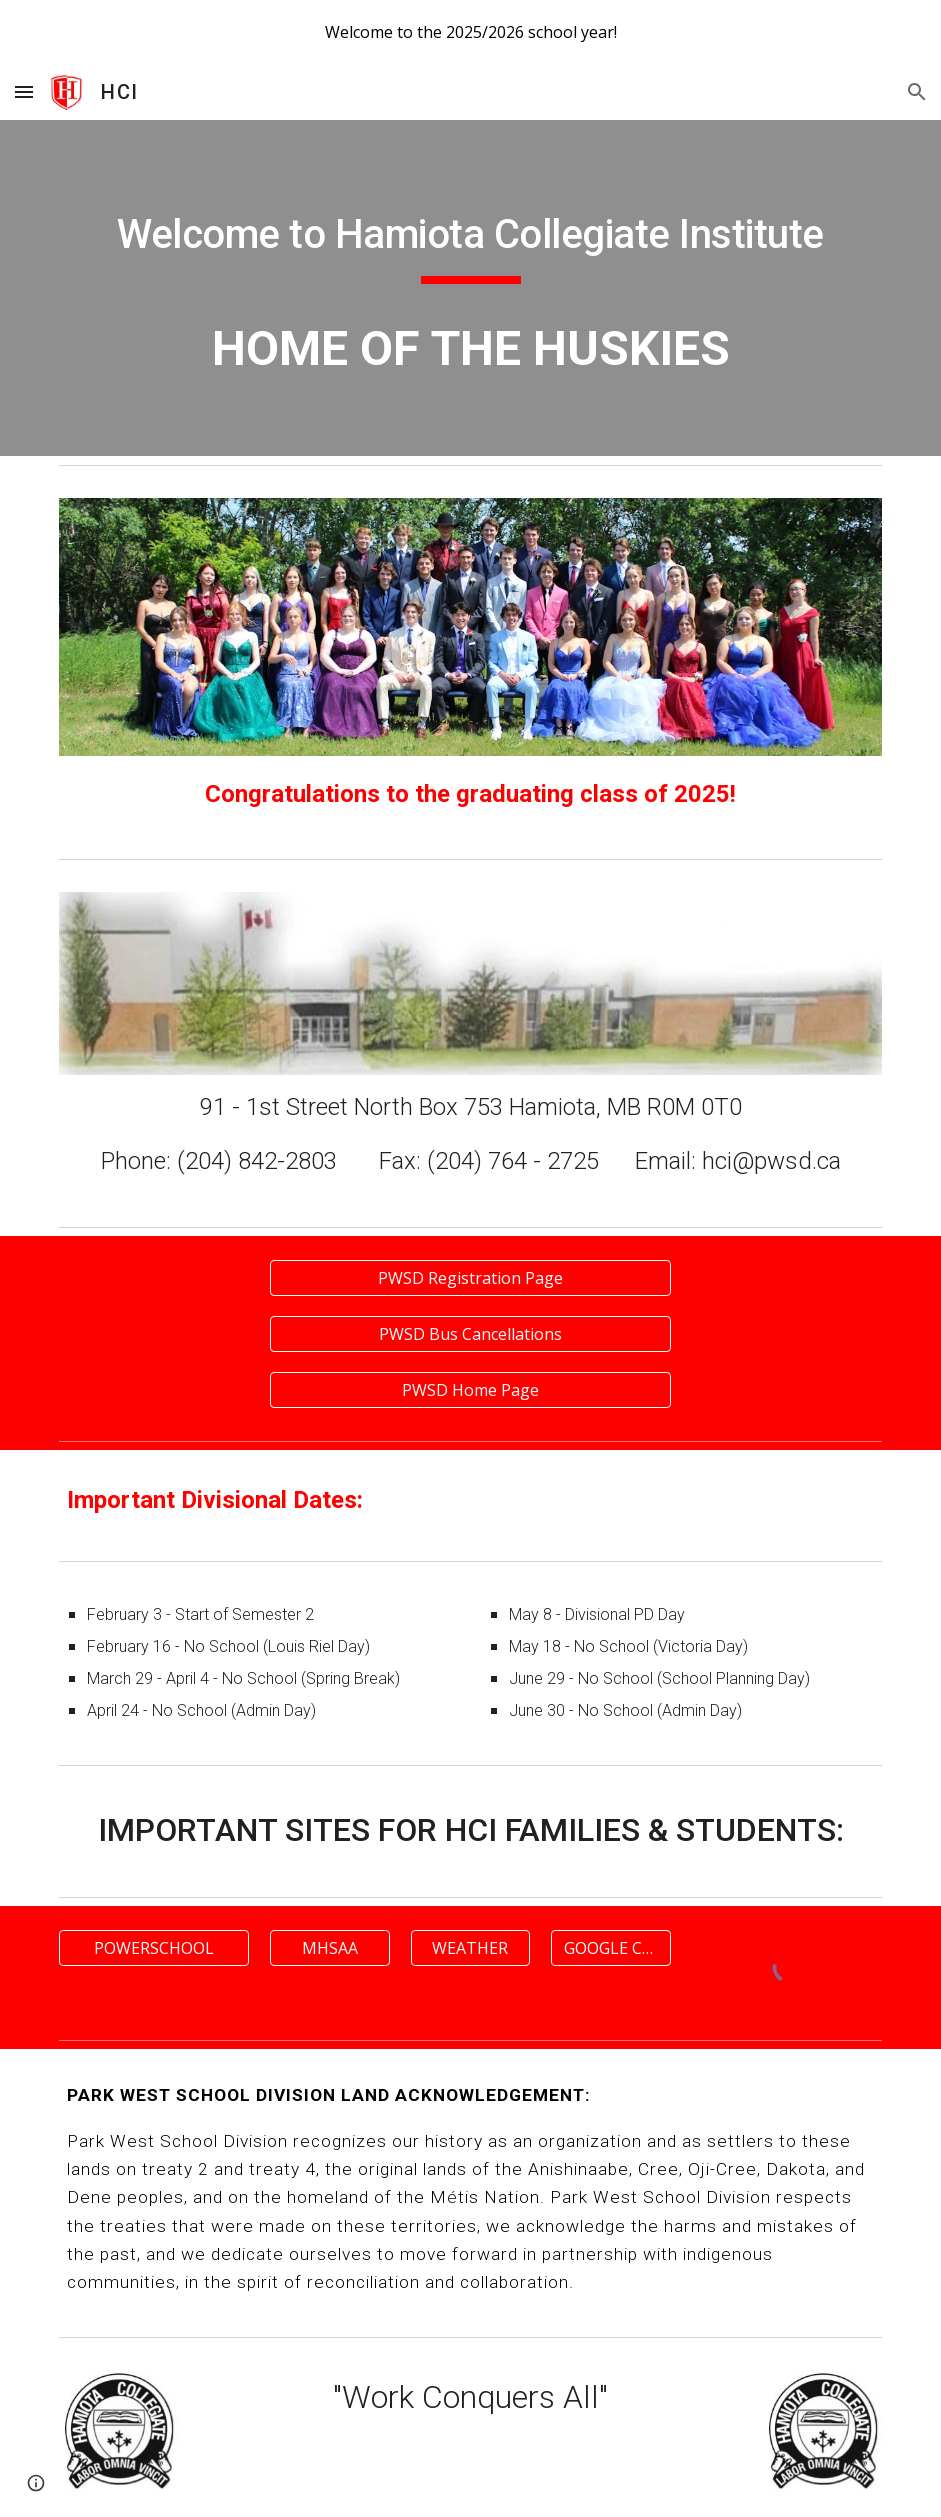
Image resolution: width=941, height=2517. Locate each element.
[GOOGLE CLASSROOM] (611, 1948)
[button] (24, 91)
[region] (470, 32)
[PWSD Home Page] (470, 1390)
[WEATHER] (471, 1948)
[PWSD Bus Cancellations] (470, 1334)
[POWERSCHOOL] (154, 1948)
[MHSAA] (330, 1948)
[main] (471, 237)
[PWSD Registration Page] (470, 1278)
